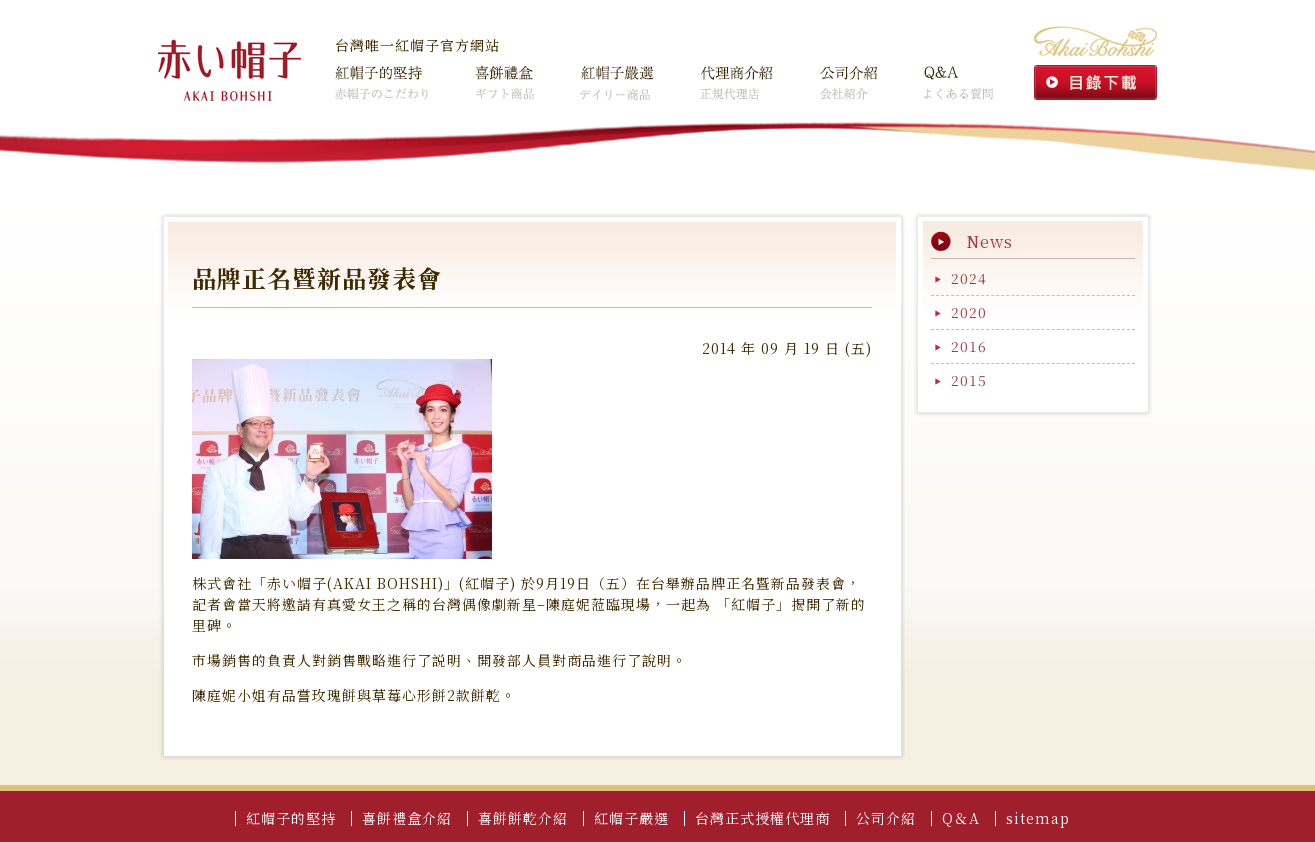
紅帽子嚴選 (597, 76)
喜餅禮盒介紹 (407, 818)
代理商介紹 (717, 76)
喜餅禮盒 (480, 76)
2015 (969, 380)
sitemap (1038, 818)
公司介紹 (830, 76)
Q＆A (919, 76)
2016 (969, 346)
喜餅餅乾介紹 (523, 818)
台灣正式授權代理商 (762, 818)
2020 (969, 312)
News (989, 241)
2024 (969, 278)
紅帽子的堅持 (380, 76)
